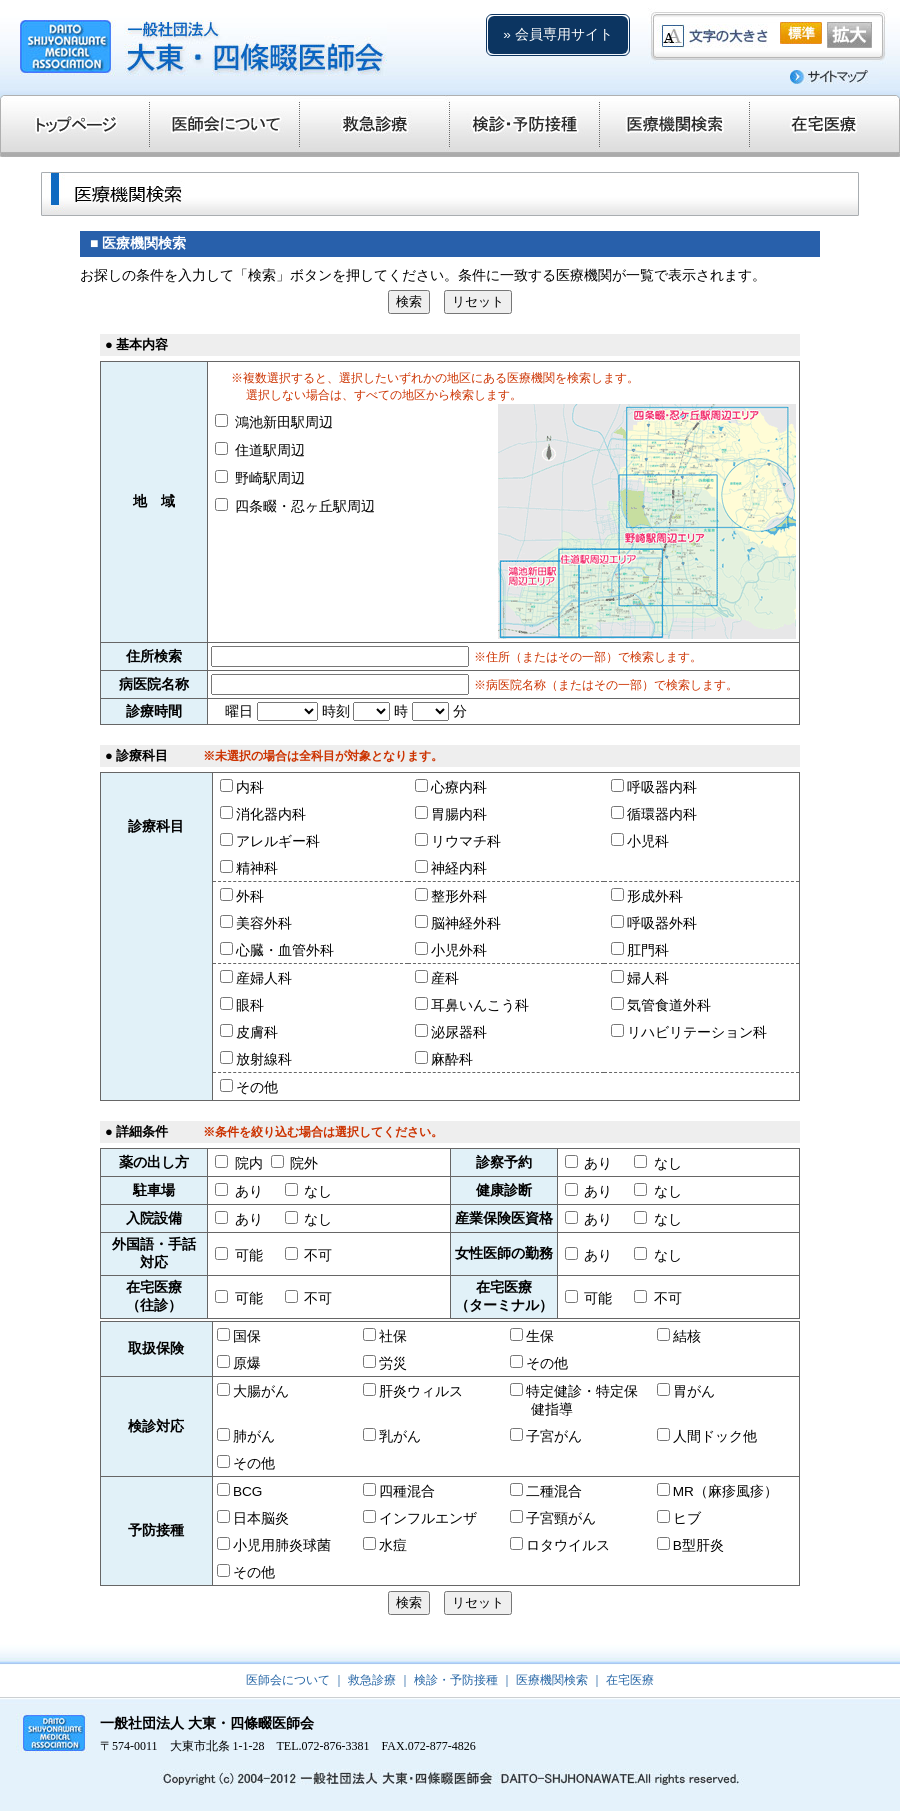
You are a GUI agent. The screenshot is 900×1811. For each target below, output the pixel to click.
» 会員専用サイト (557, 34)
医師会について (288, 1680)
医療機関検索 (552, 1680)
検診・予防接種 (456, 1680)
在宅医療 (630, 1680)
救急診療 (372, 1680)
